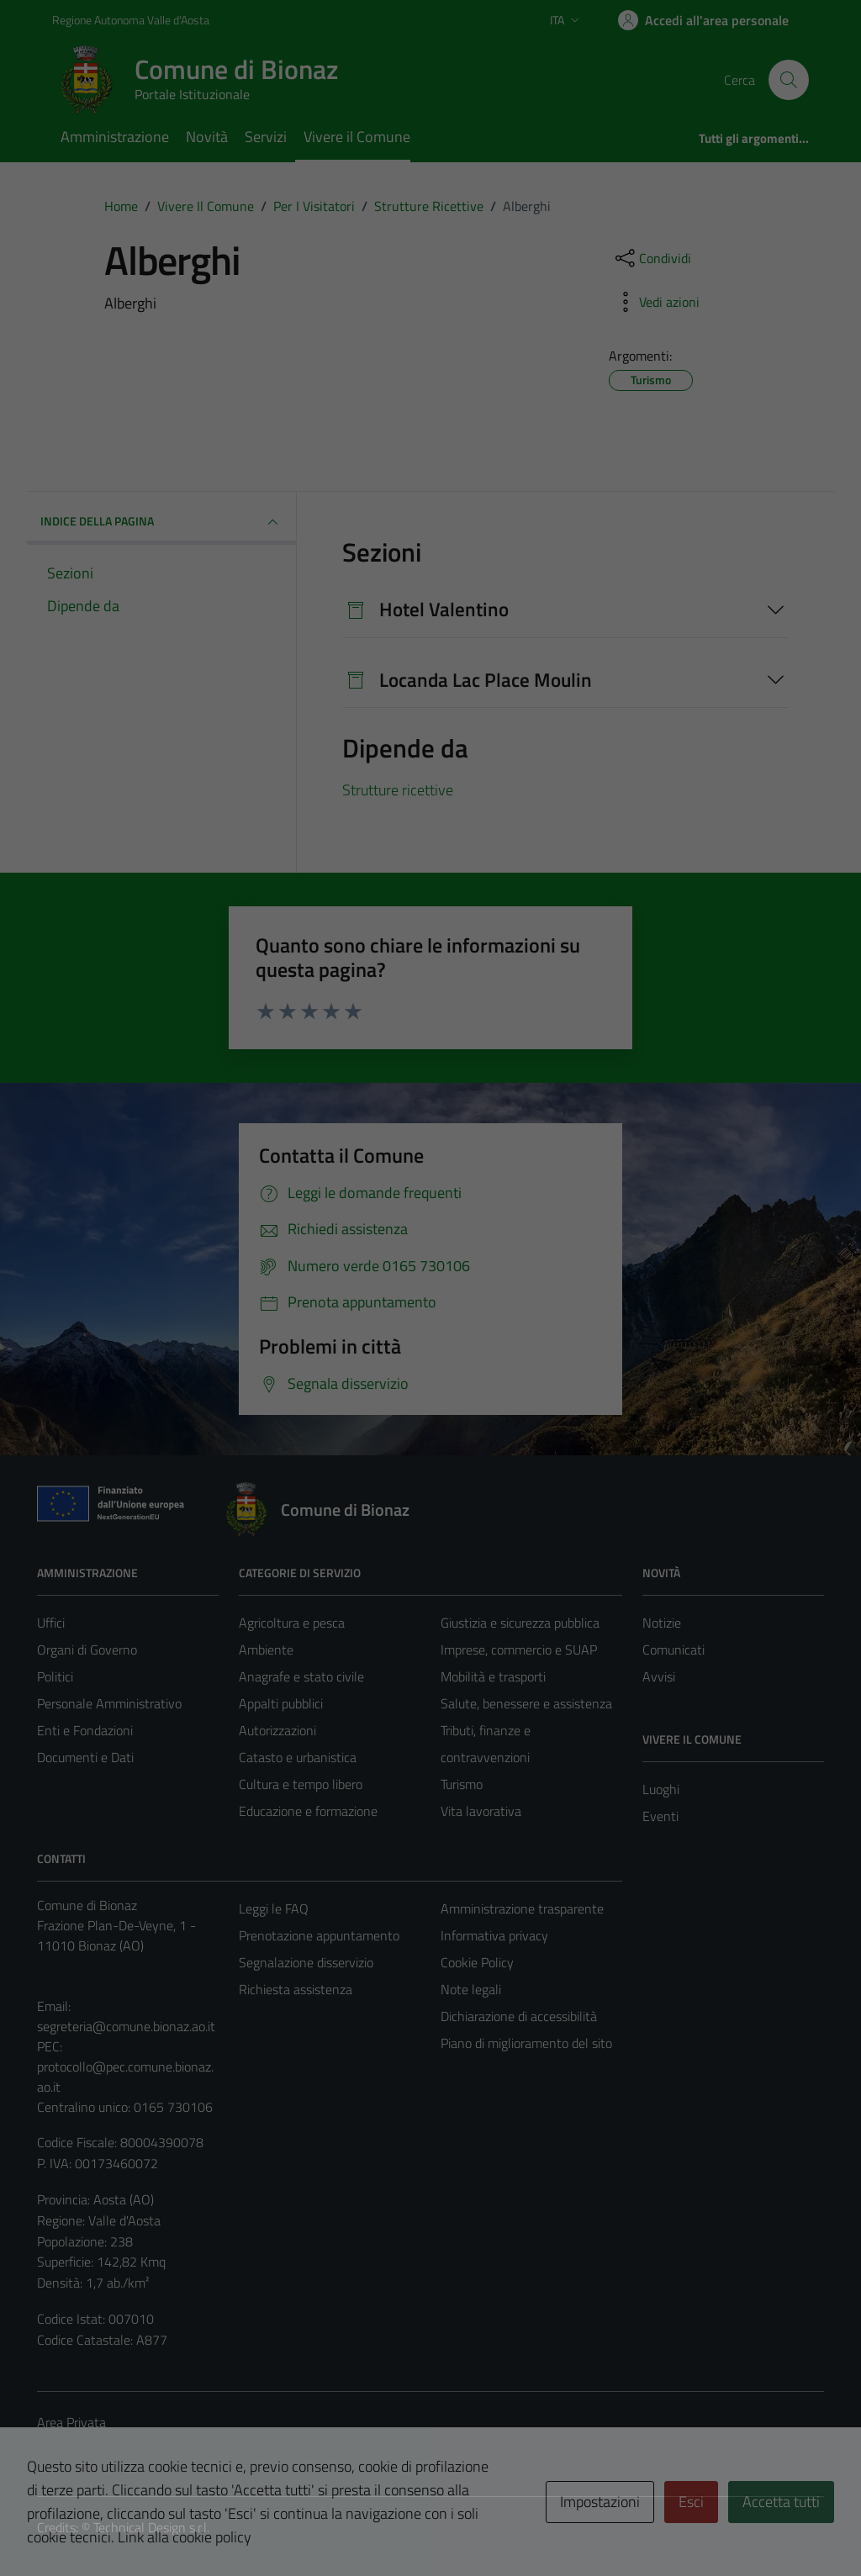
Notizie (661, 1623)
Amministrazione (115, 136)
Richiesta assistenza (295, 1989)
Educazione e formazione (308, 1811)
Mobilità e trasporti (493, 1676)
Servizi (266, 136)
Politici (55, 1676)
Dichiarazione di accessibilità (519, 2016)
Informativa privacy (494, 1935)
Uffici (51, 1623)
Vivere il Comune (357, 136)
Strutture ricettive (397, 790)
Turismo (462, 1784)
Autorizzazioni (277, 1730)
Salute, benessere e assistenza (526, 1703)
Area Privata (71, 2422)
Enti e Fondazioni (85, 1730)
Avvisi (658, 1676)
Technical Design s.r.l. (151, 2527)
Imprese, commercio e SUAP (519, 1649)
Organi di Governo (87, 1649)
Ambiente (266, 1649)
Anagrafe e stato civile (301, 1676)
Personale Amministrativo (109, 1703)
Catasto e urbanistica (298, 1757)
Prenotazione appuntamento (319, 1935)
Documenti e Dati (85, 1757)
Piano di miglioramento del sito (526, 2043)
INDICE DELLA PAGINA (161, 522)
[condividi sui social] (652, 258)
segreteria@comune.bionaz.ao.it (126, 2026)
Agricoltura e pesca (292, 1623)
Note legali (471, 1989)
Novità (207, 136)
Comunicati (673, 1649)
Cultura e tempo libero (300, 1784)
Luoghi (660, 1789)
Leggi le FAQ (274, 1908)
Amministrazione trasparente (522, 1908)
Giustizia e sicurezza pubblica (520, 1623)
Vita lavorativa (481, 1811)
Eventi (660, 1816)
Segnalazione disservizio (306, 1962)
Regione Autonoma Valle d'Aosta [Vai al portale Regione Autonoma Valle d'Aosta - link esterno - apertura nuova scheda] (130, 20)
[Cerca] (789, 80)
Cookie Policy (477, 1962)
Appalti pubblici (281, 1703)
